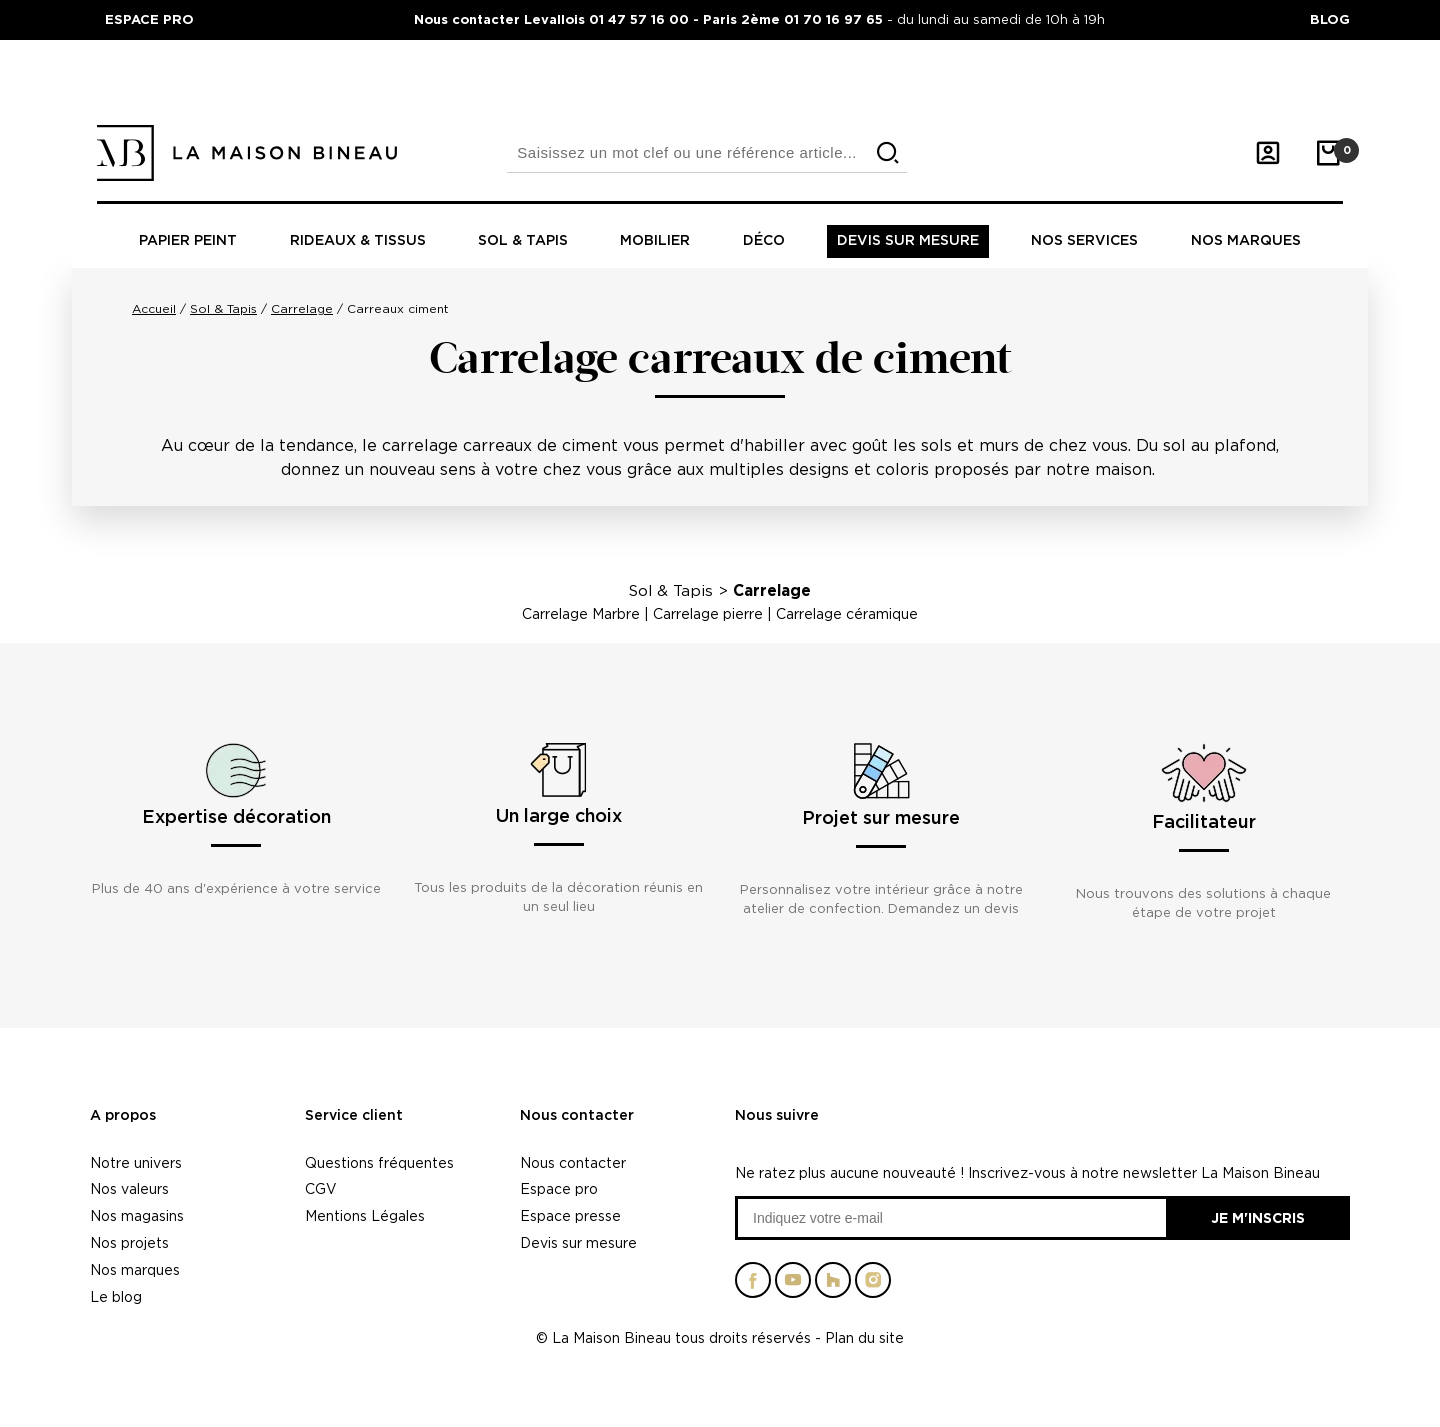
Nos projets (129, 1242)
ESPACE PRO (149, 19)
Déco (764, 241)
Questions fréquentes (379, 1162)
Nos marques (1246, 241)
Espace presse (570, 1215)
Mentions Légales (365, 1215)
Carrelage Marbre (581, 613)
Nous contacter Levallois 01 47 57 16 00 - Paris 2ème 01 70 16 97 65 (650, 19)
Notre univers (136, 1162)
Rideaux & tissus (358, 241)
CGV (321, 1188)
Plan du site (864, 1337)
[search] (888, 153)
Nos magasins (137, 1215)
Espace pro (559, 1188)
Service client (354, 1116)
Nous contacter (577, 1116)
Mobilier (655, 241)
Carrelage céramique (847, 613)
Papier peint (188, 241)
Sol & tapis (523, 241)
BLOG (1330, 19)
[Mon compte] (1268, 153)
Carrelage (772, 590)
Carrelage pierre (708, 613)
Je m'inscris (1258, 1217)
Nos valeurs (129, 1188)
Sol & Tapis (671, 590)
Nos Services (1084, 241)
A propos (123, 1116)
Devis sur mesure (908, 241)
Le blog (116, 1296)
